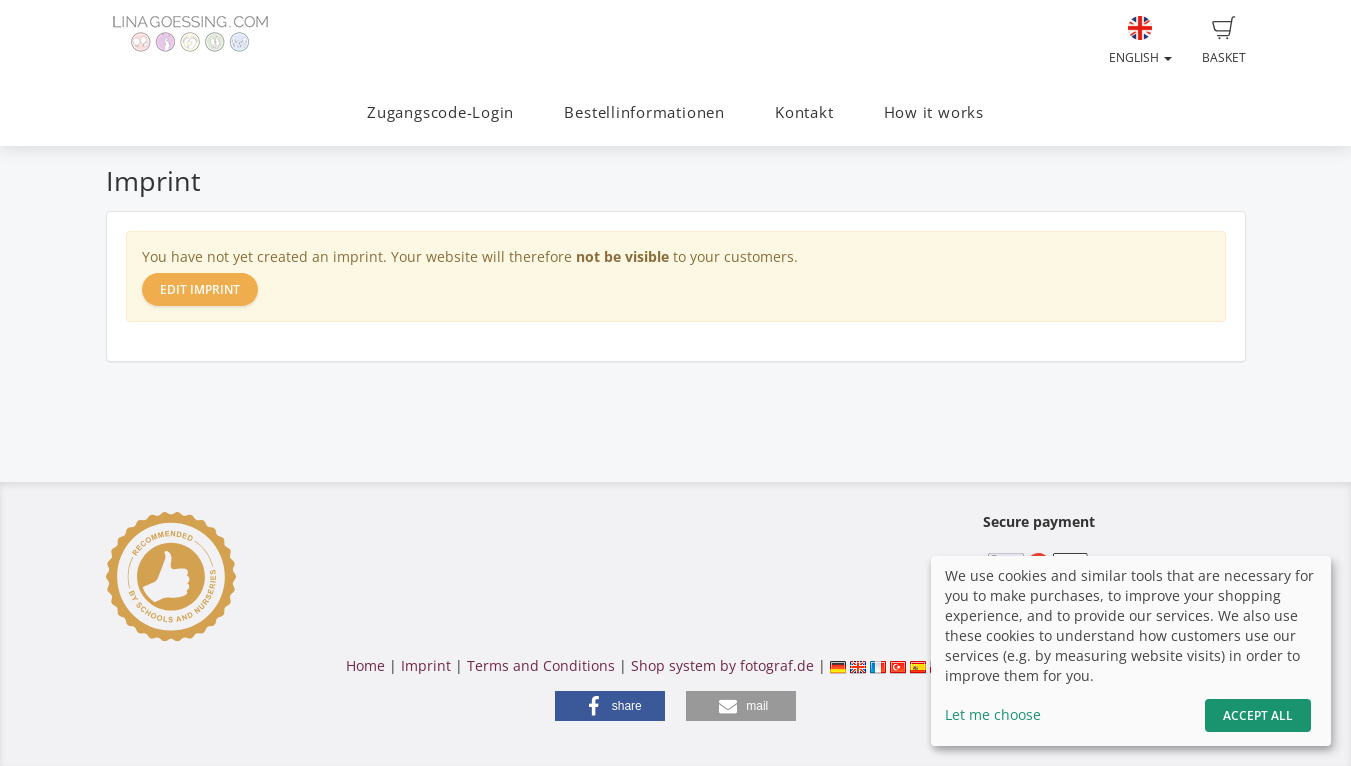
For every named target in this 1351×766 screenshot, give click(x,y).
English (1140, 41)
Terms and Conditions (541, 665)
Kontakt (804, 112)
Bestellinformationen (644, 112)
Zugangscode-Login (440, 112)
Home (365, 665)
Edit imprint (200, 289)
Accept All (1258, 715)
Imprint (426, 665)
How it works (934, 112)
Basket (1224, 41)
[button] (610, 706)
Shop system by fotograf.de (722, 665)
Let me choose (993, 714)
